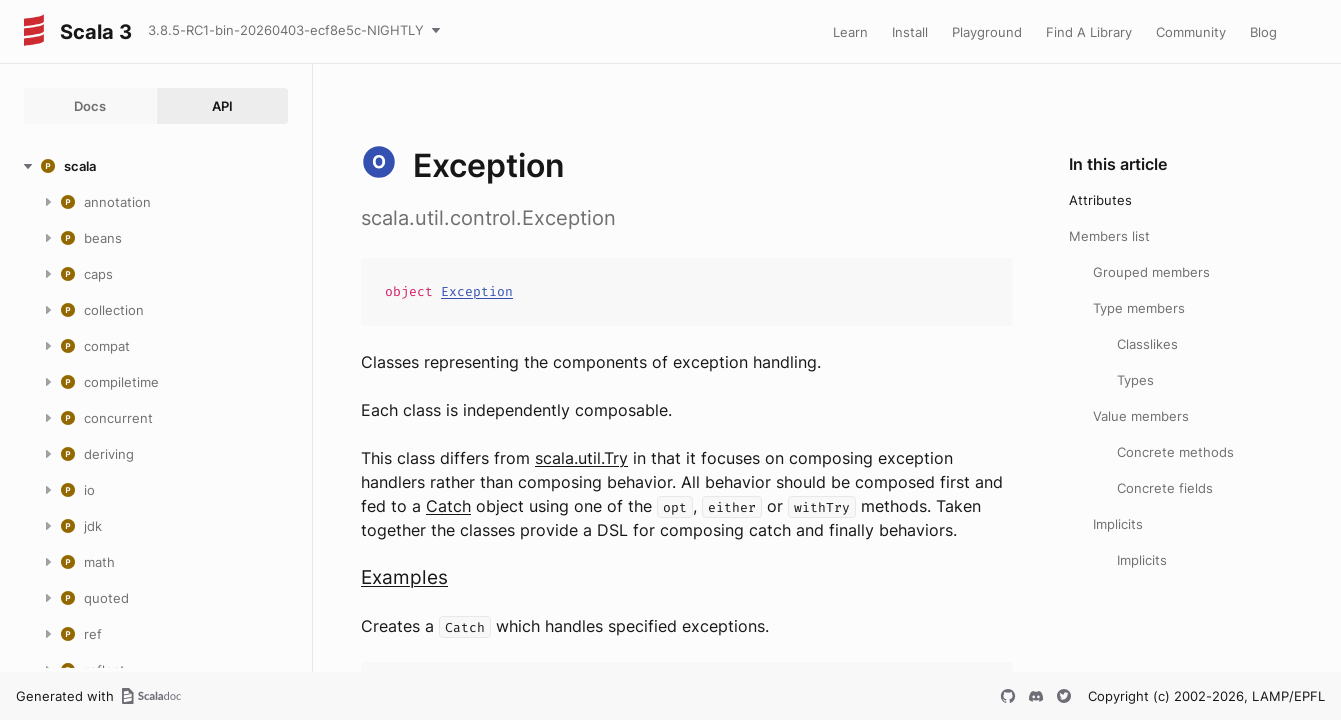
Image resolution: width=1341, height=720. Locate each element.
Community (1191, 32)
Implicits (1118, 524)
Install (910, 32)
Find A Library (1089, 32)
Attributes (1100, 200)
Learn (850, 32)
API (222, 106)
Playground (987, 32)
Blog (1263, 32)
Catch (448, 506)
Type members (1139, 308)
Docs (90, 106)
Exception (477, 291)
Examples (404, 577)
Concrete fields (1165, 488)
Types (1135, 380)
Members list (1109, 236)
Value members (1141, 416)
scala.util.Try (581, 458)
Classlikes (1147, 344)
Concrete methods (1175, 452)
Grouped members (1151, 272)
